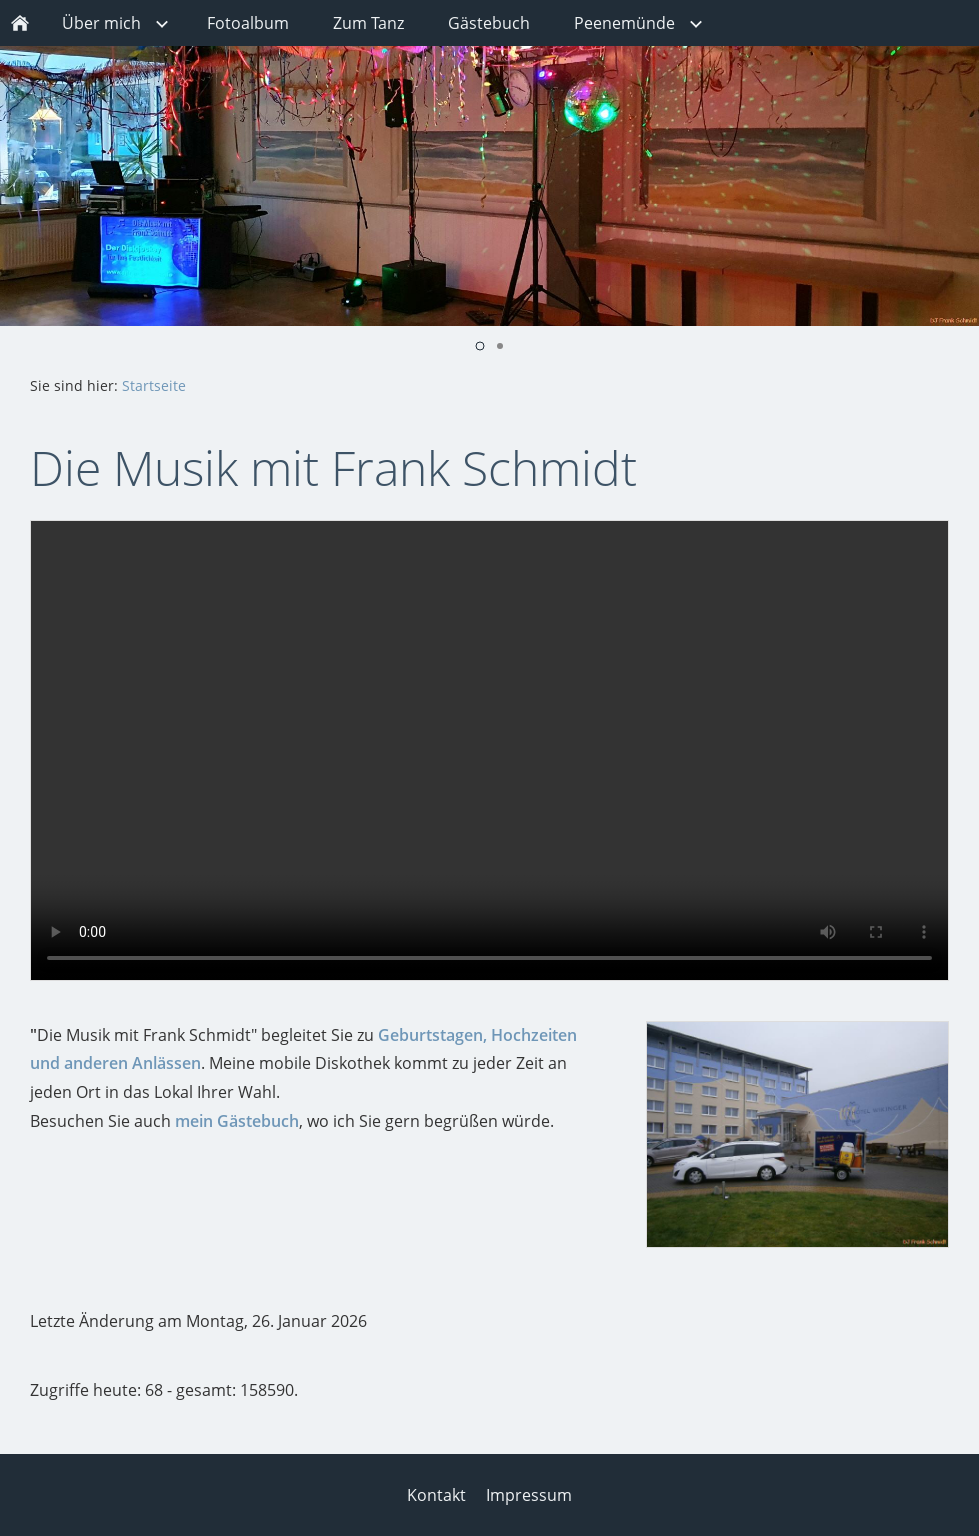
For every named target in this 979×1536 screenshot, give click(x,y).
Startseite (154, 385)
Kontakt (436, 1495)
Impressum (529, 1495)
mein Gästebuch (237, 1121)
